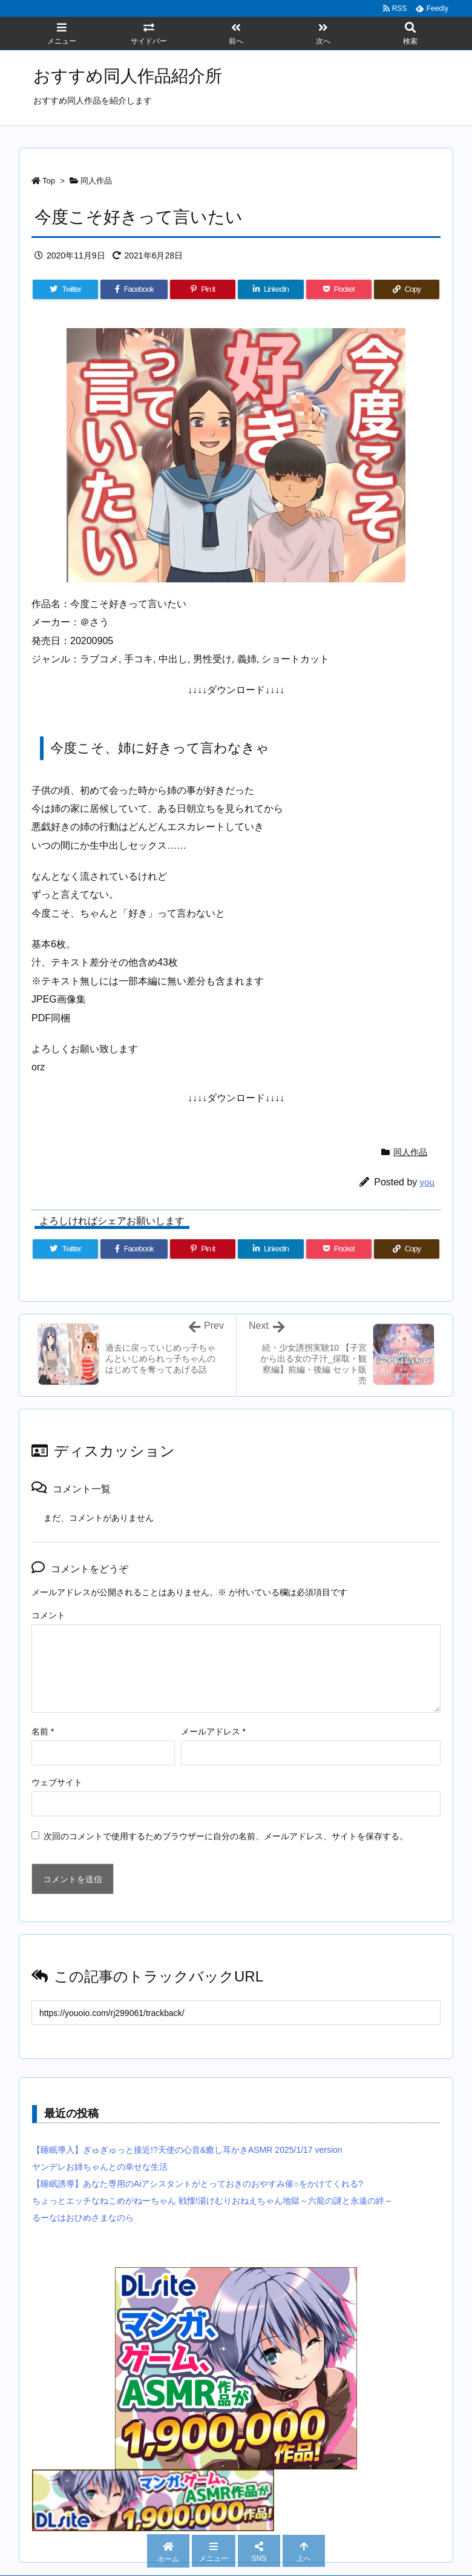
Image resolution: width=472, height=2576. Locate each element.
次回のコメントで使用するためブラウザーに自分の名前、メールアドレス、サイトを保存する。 (226, 1836)
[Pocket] (339, 289)
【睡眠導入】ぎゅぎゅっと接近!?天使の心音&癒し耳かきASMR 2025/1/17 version (187, 2150)
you (427, 1182)
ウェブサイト (56, 1782)
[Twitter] (65, 289)
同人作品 (96, 180)
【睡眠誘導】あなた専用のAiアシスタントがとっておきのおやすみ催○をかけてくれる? (197, 2184)
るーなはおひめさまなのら (83, 2217)
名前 (42, 1731)
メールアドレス (213, 1731)
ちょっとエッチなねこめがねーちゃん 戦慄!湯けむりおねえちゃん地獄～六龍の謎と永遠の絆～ (212, 2200)
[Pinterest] (202, 289)
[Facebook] (134, 289)
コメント (48, 1615)
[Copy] (406, 289)
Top (48, 180)
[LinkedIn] (270, 289)
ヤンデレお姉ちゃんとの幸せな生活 (100, 2167)
